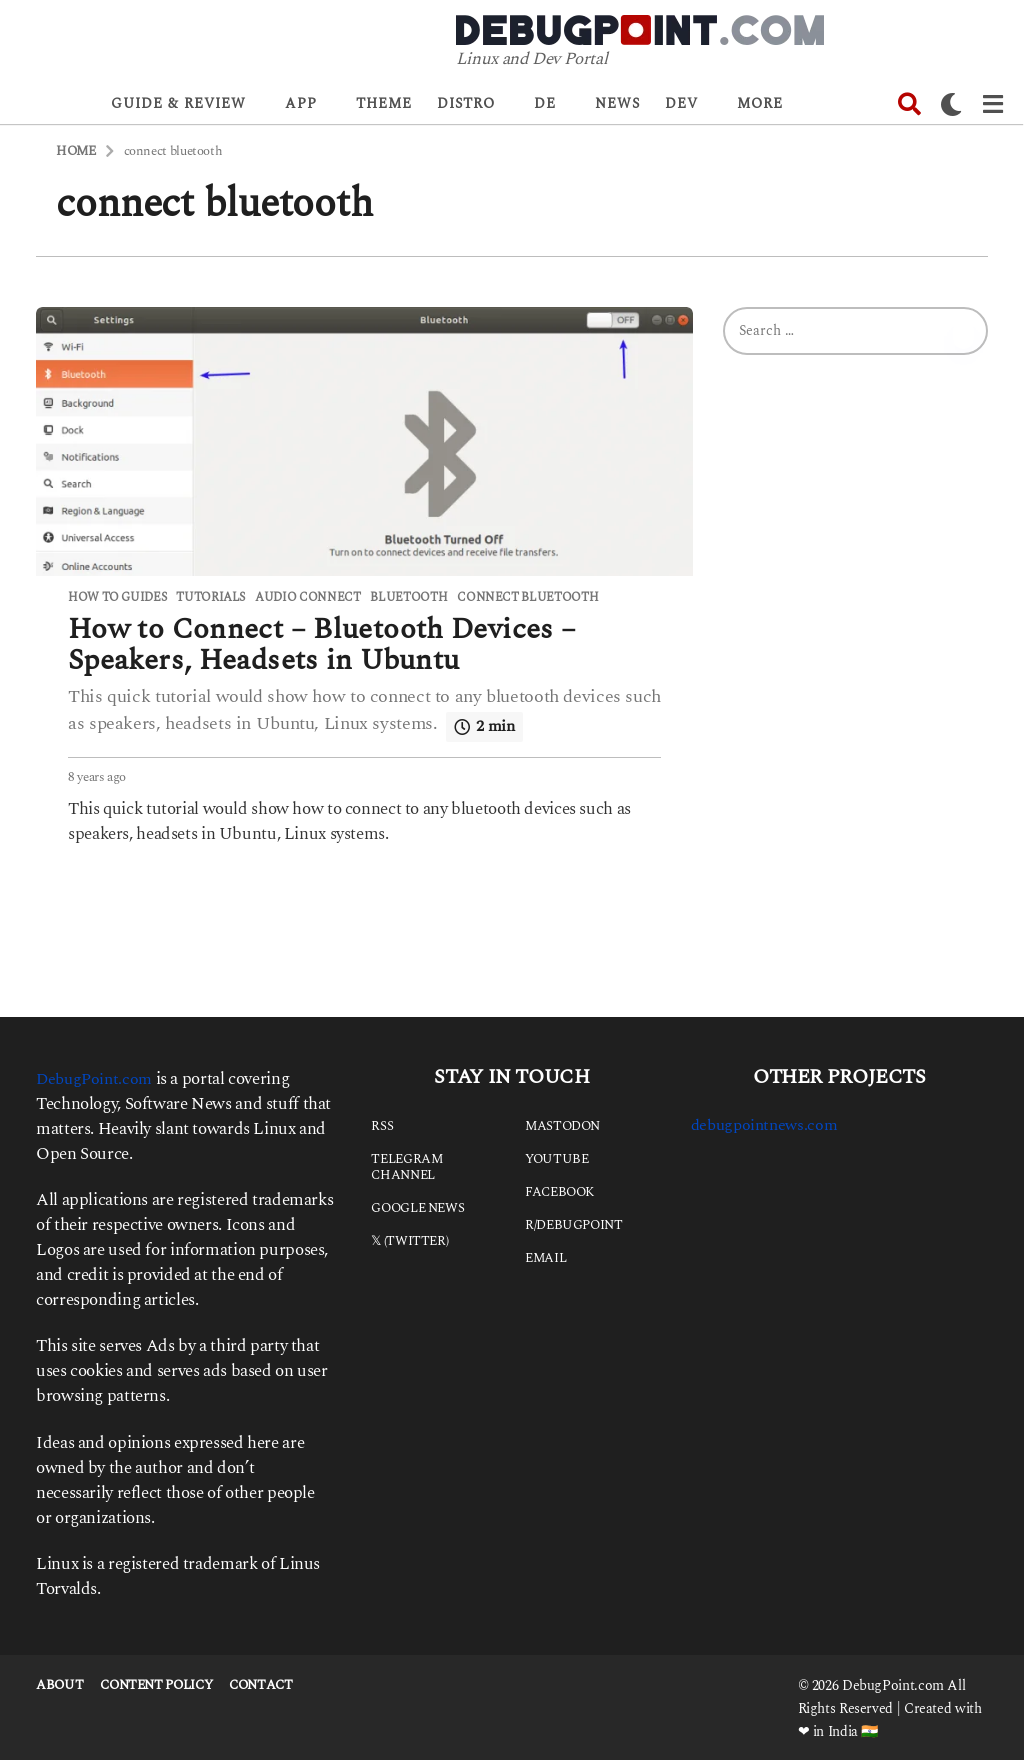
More (760, 103)
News (617, 103)
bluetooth (408, 598)
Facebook (559, 1190)
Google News (417, 1206)
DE (545, 103)
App (301, 103)
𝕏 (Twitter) (409, 1239)
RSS (382, 1124)
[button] (909, 104)
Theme (384, 103)
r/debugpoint (574, 1223)
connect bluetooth (527, 598)
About (59, 1683)
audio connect (307, 598)
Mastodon (562, 1124)
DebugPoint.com (97, 1077)
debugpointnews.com (768, 1123)
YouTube (556, 1157)
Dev (681, 103)
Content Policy (156, 1683)
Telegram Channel (406, 1165)
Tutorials (210, 598)
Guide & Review (178, 103)
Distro (466, 103)
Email (545, 1256)
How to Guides (117, 598)
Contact (260, 1683)
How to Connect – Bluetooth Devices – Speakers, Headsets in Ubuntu (332, 644)
